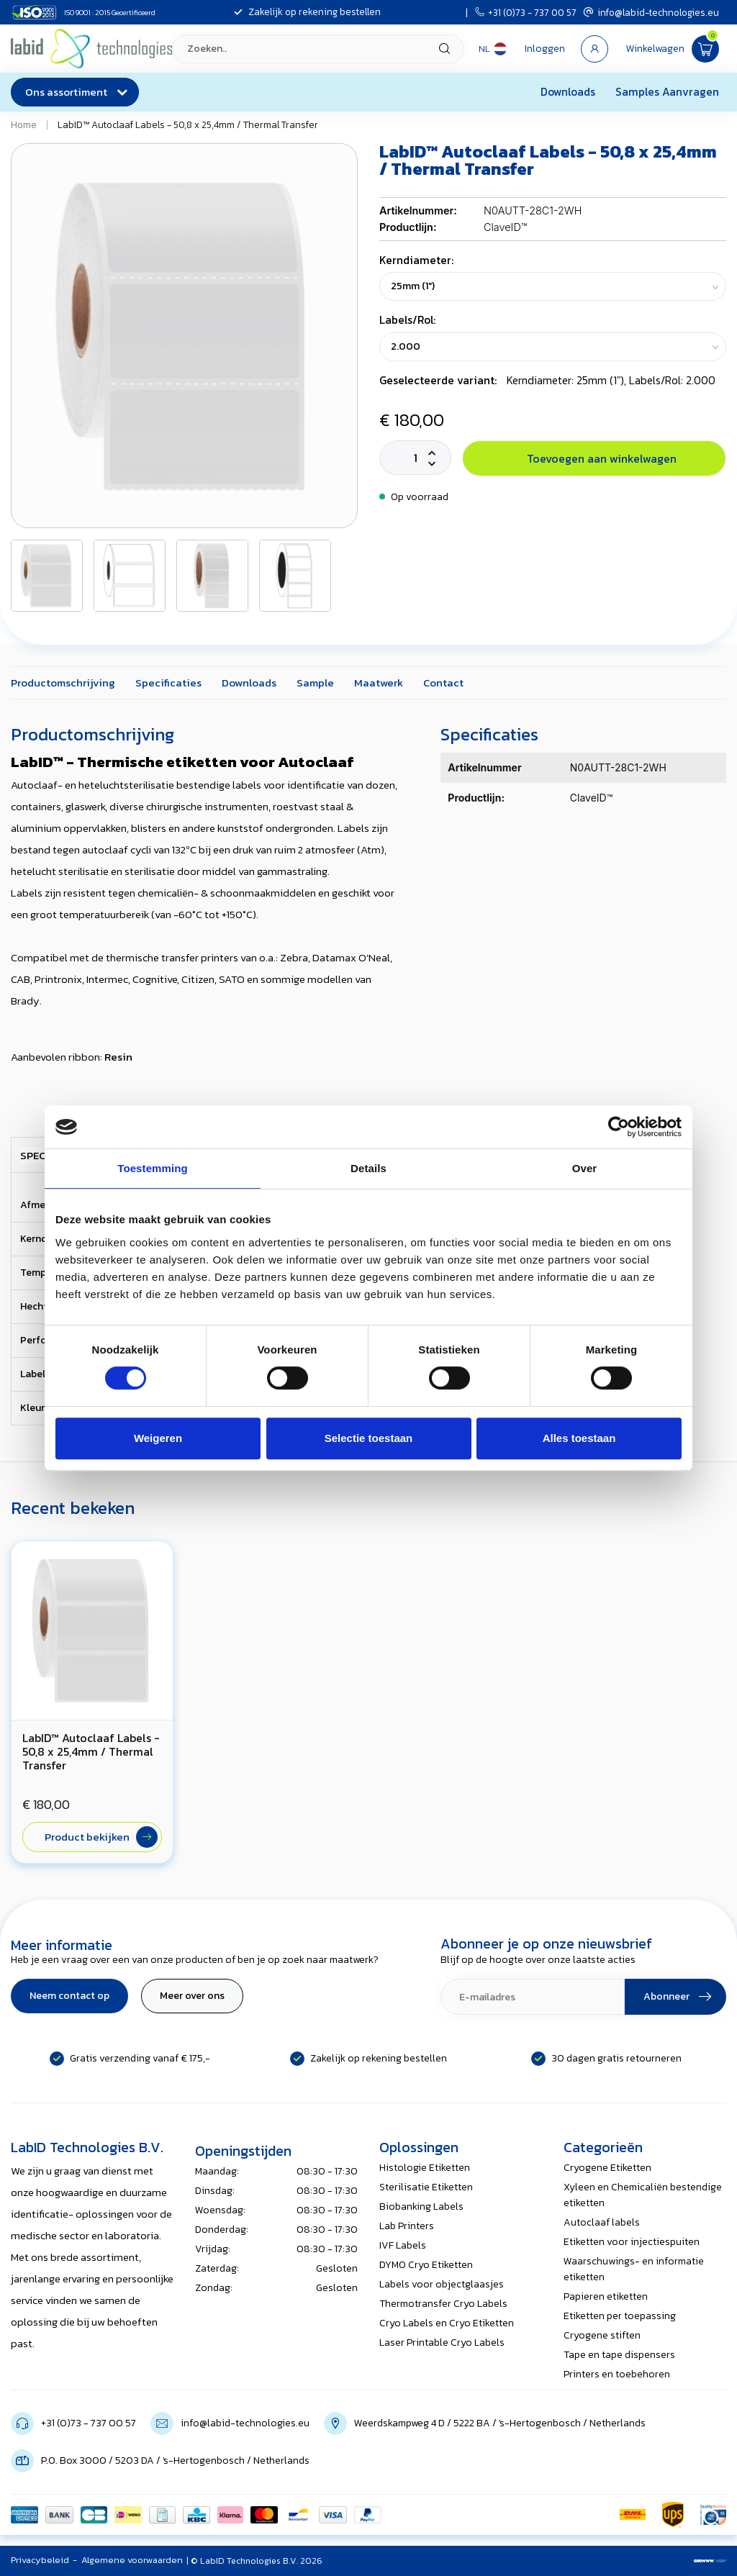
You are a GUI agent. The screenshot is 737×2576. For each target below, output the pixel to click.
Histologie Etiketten (424, 2167)
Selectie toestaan (369, 1438)
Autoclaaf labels (602, 2222)
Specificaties (168, 682)
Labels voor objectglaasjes (441, 2284)
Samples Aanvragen (667, 91)
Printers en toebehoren (617, 2374)
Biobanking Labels (421, 2206)
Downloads (568, 91)
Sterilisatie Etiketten (426, 2187)
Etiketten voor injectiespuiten (632, 2241)
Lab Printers (406, 2225)
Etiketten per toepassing (620, 2315)
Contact (443, 682)
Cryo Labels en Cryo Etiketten (446, 2323)
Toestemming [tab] (152, 1168)
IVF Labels (402, 2245)
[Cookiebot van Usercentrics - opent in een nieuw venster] (619, 1127)
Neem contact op (69, 1995)
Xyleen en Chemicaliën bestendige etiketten (643, 2195)
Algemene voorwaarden (132, 2560)
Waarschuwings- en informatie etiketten (634, 2269)
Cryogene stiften (602, 2335)
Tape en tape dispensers (619, 2354)
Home (24, 124)
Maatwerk (378, 682)
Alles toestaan (579, 1438)
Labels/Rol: (407, 320)
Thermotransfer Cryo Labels (443, 2303)
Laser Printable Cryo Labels (442, 2342)
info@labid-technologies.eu (651, 12)
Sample (315, 682)
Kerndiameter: (416, 260)
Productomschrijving (63, 682)
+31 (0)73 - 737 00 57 (526, 12)
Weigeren (158, 1438)
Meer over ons (192, 1995)
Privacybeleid (40, 2560)
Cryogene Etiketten (607, 2167)
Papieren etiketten (606, 2296)
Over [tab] (584, 1168)
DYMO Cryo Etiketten (426, 2264)
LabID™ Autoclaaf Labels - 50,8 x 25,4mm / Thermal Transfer (188, 124)
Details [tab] (368, 1168)
